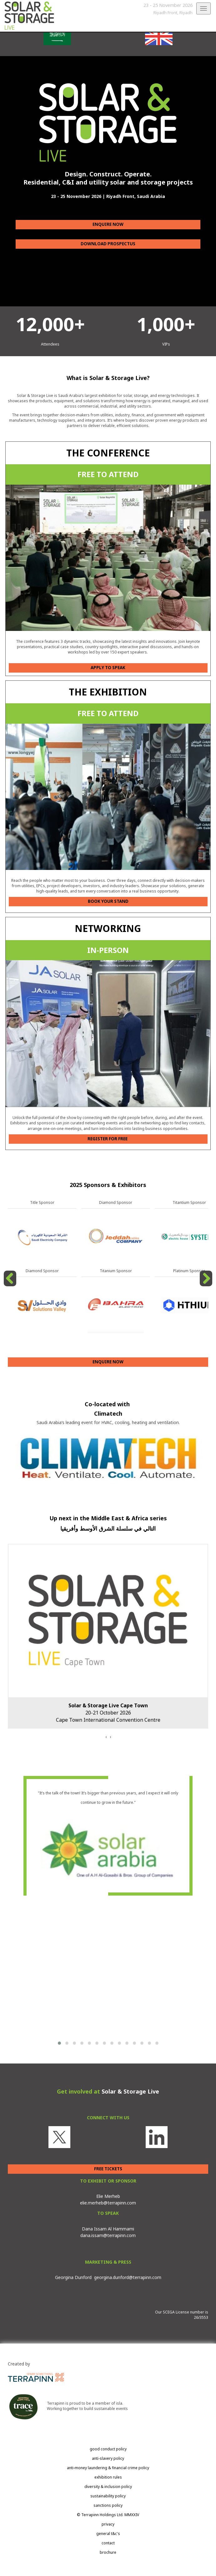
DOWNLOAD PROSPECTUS (108, 244)
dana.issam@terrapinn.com (108, 2235)
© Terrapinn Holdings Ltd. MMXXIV (108, 2514)
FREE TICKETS (108, 2169)
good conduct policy (108, 2449)
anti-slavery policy (108, 2458)
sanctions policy (108, 2505)
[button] (59, 2043)
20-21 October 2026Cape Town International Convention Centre (108, 1712)
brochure (108, 2552)
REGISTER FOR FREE (108, 1139)
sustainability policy (108, 2496)
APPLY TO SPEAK (108, 667)
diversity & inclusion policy (108, 2486)
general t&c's (108, 2533)
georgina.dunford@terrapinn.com (127, 2277)
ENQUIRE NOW (108, 224)
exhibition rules (108, 2477)
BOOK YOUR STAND (108, 901)
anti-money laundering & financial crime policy (108, 2467)
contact (108, 2543)
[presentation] (106, 1737)
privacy (108, 2524)
